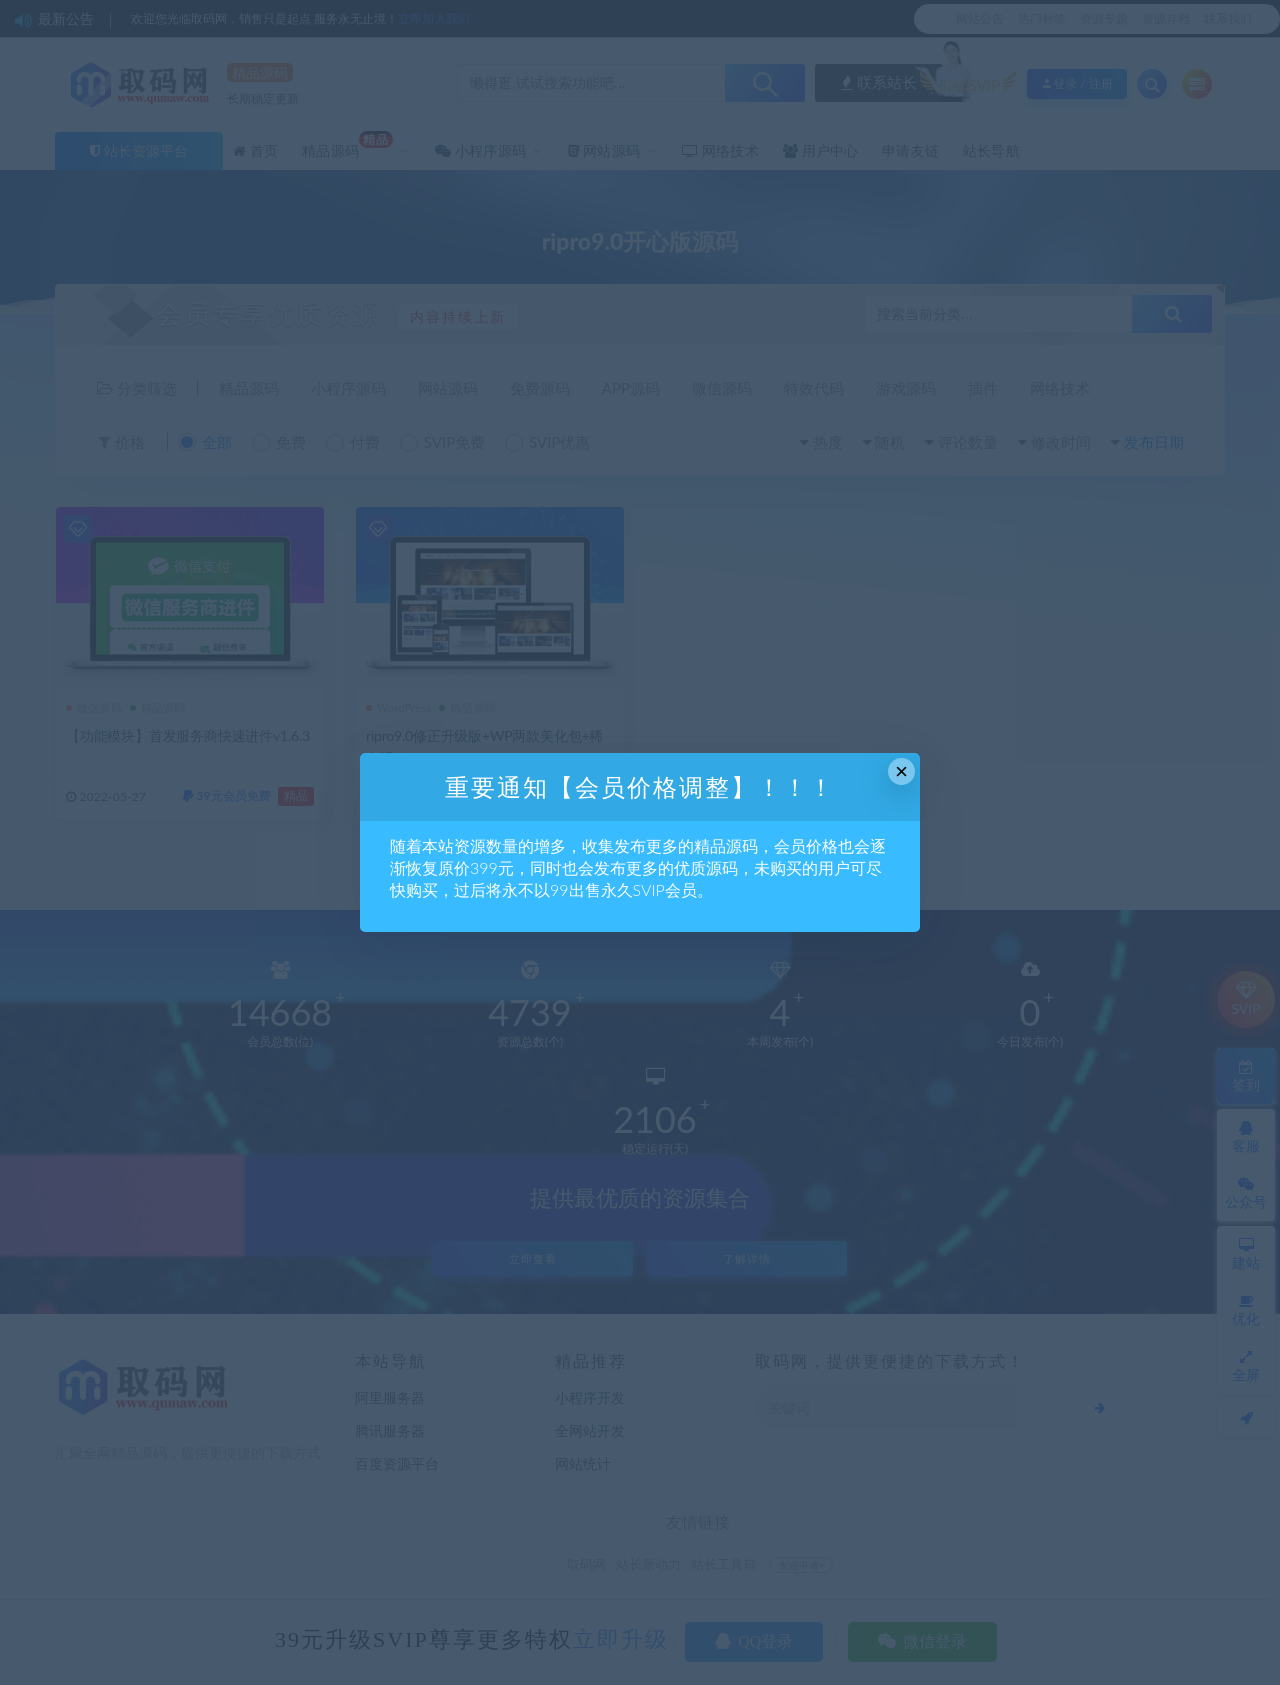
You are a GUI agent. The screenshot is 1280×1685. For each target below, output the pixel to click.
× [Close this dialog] (901, 771)
